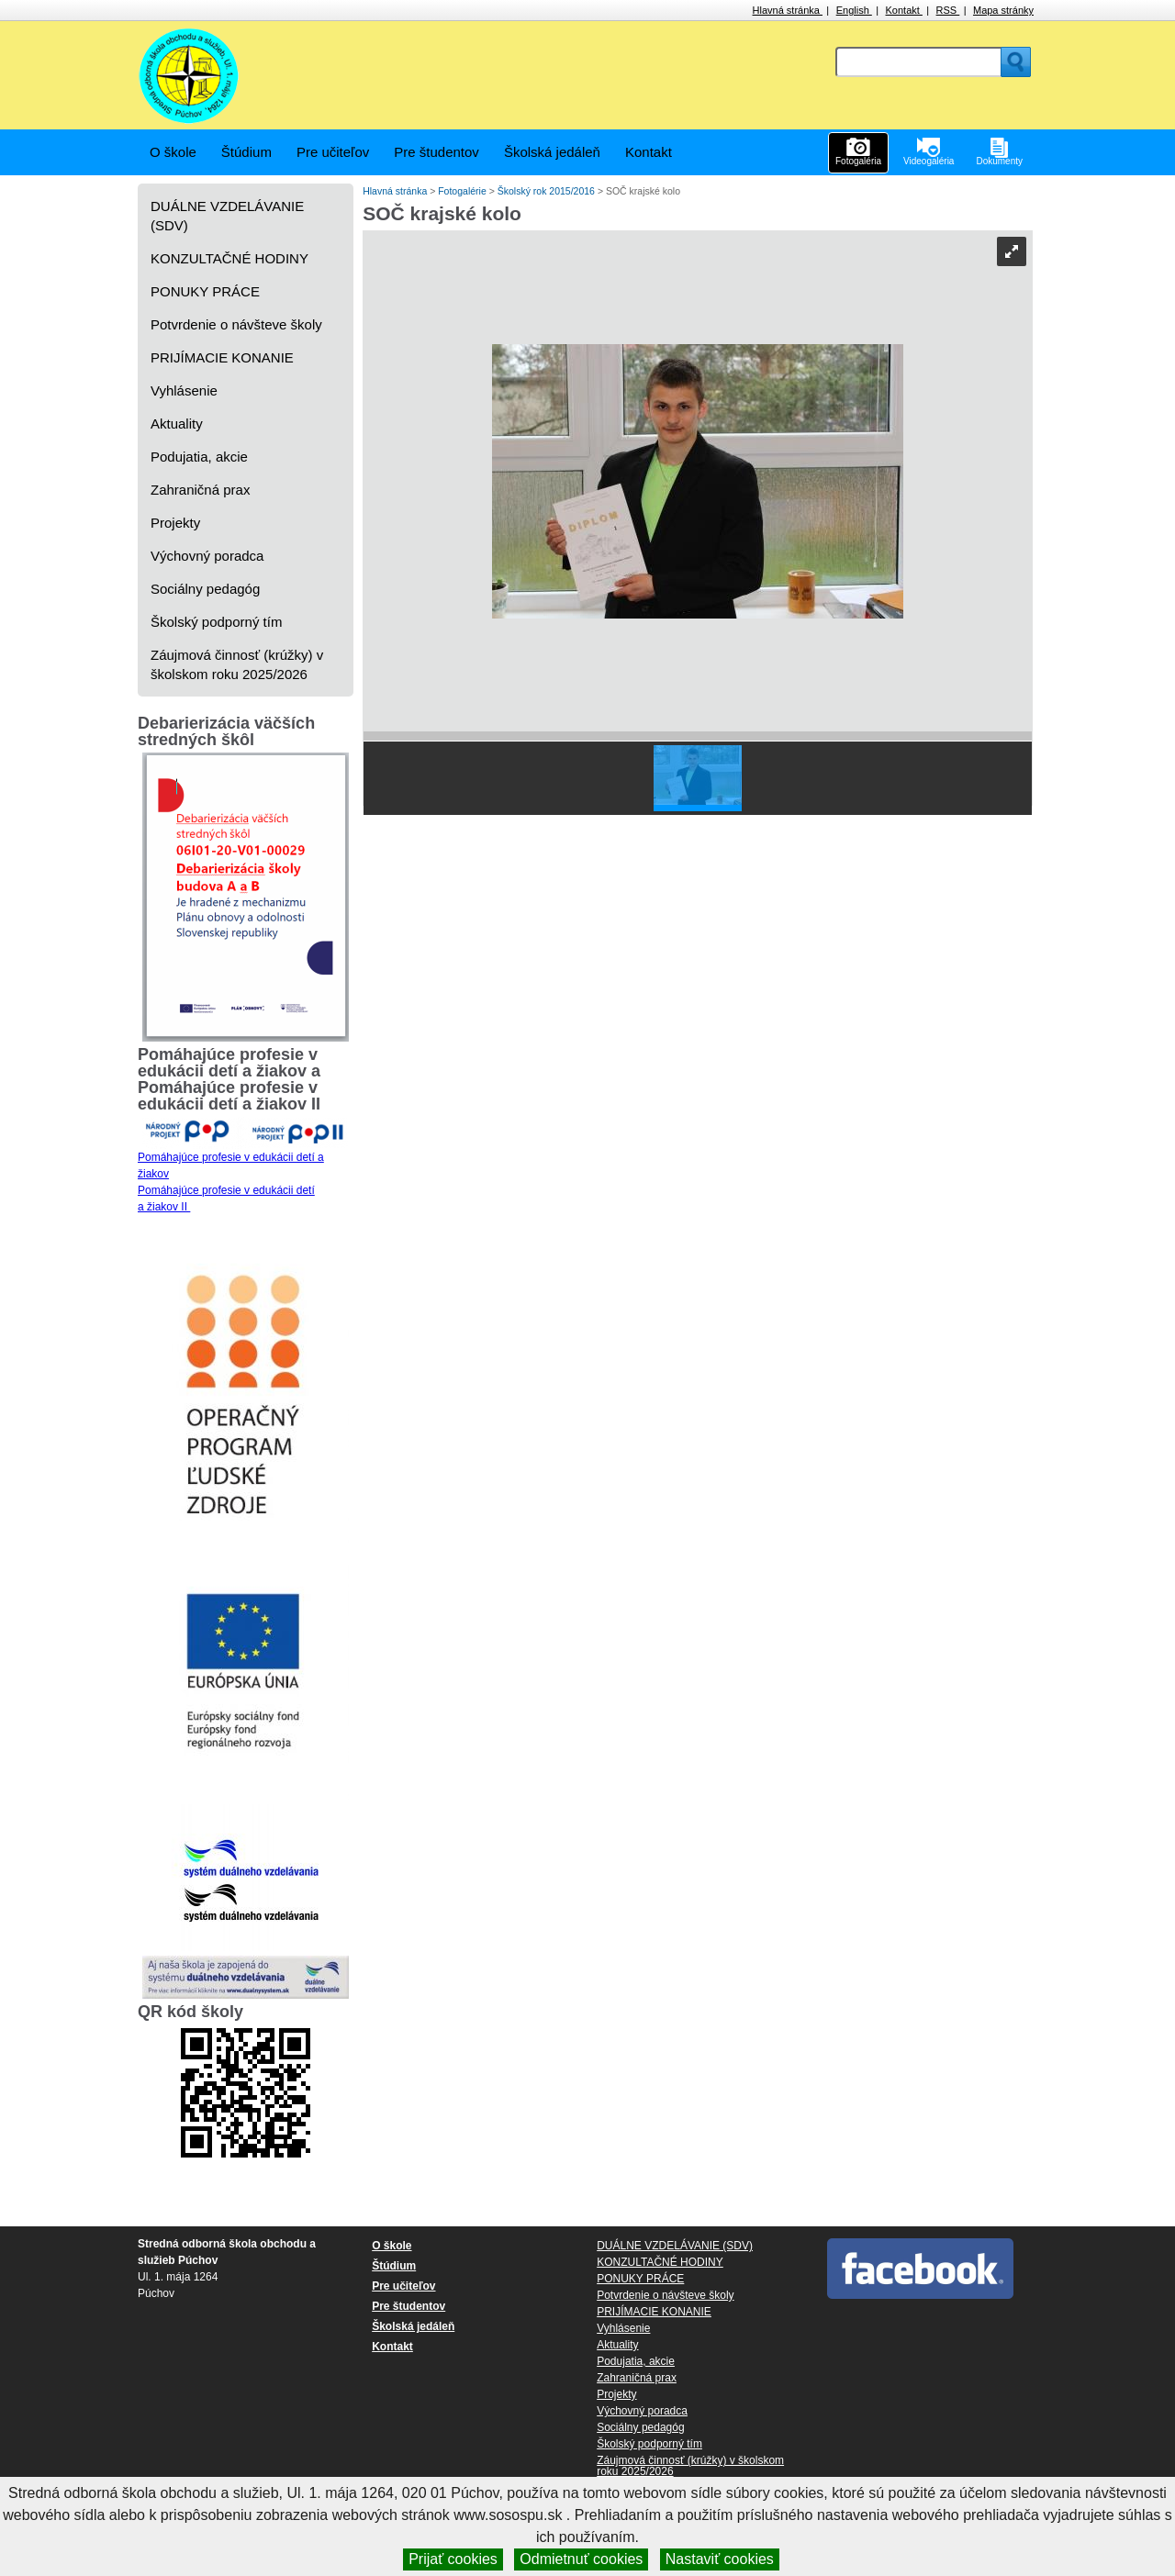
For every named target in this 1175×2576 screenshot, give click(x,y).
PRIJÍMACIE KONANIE (222, 357)
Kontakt (904, 10)
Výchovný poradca (207, 555)
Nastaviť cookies (720, 2559)
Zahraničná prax (200, 489)
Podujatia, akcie (199, 456)
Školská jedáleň (552, 152)
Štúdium (246, 152)
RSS (948, 10)
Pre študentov (436, 152)
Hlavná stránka (787, 10)
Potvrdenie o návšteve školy (236, 324)
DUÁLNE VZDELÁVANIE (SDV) (227, 215)
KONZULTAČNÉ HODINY (229, 258)
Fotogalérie (463, 190)
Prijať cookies (453, 2559)
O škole (173, 152)
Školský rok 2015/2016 (548, 190)
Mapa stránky (1003, 10)
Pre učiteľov (333, 152)
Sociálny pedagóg (205, 589)
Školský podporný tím (216, 622)
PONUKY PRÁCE (205, 291)
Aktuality (177, 423)
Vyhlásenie (184, 390)
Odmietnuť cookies (581, 2559)
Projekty (175, 522)
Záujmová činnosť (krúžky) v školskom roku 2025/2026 (237, 664)
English (854, 10)
